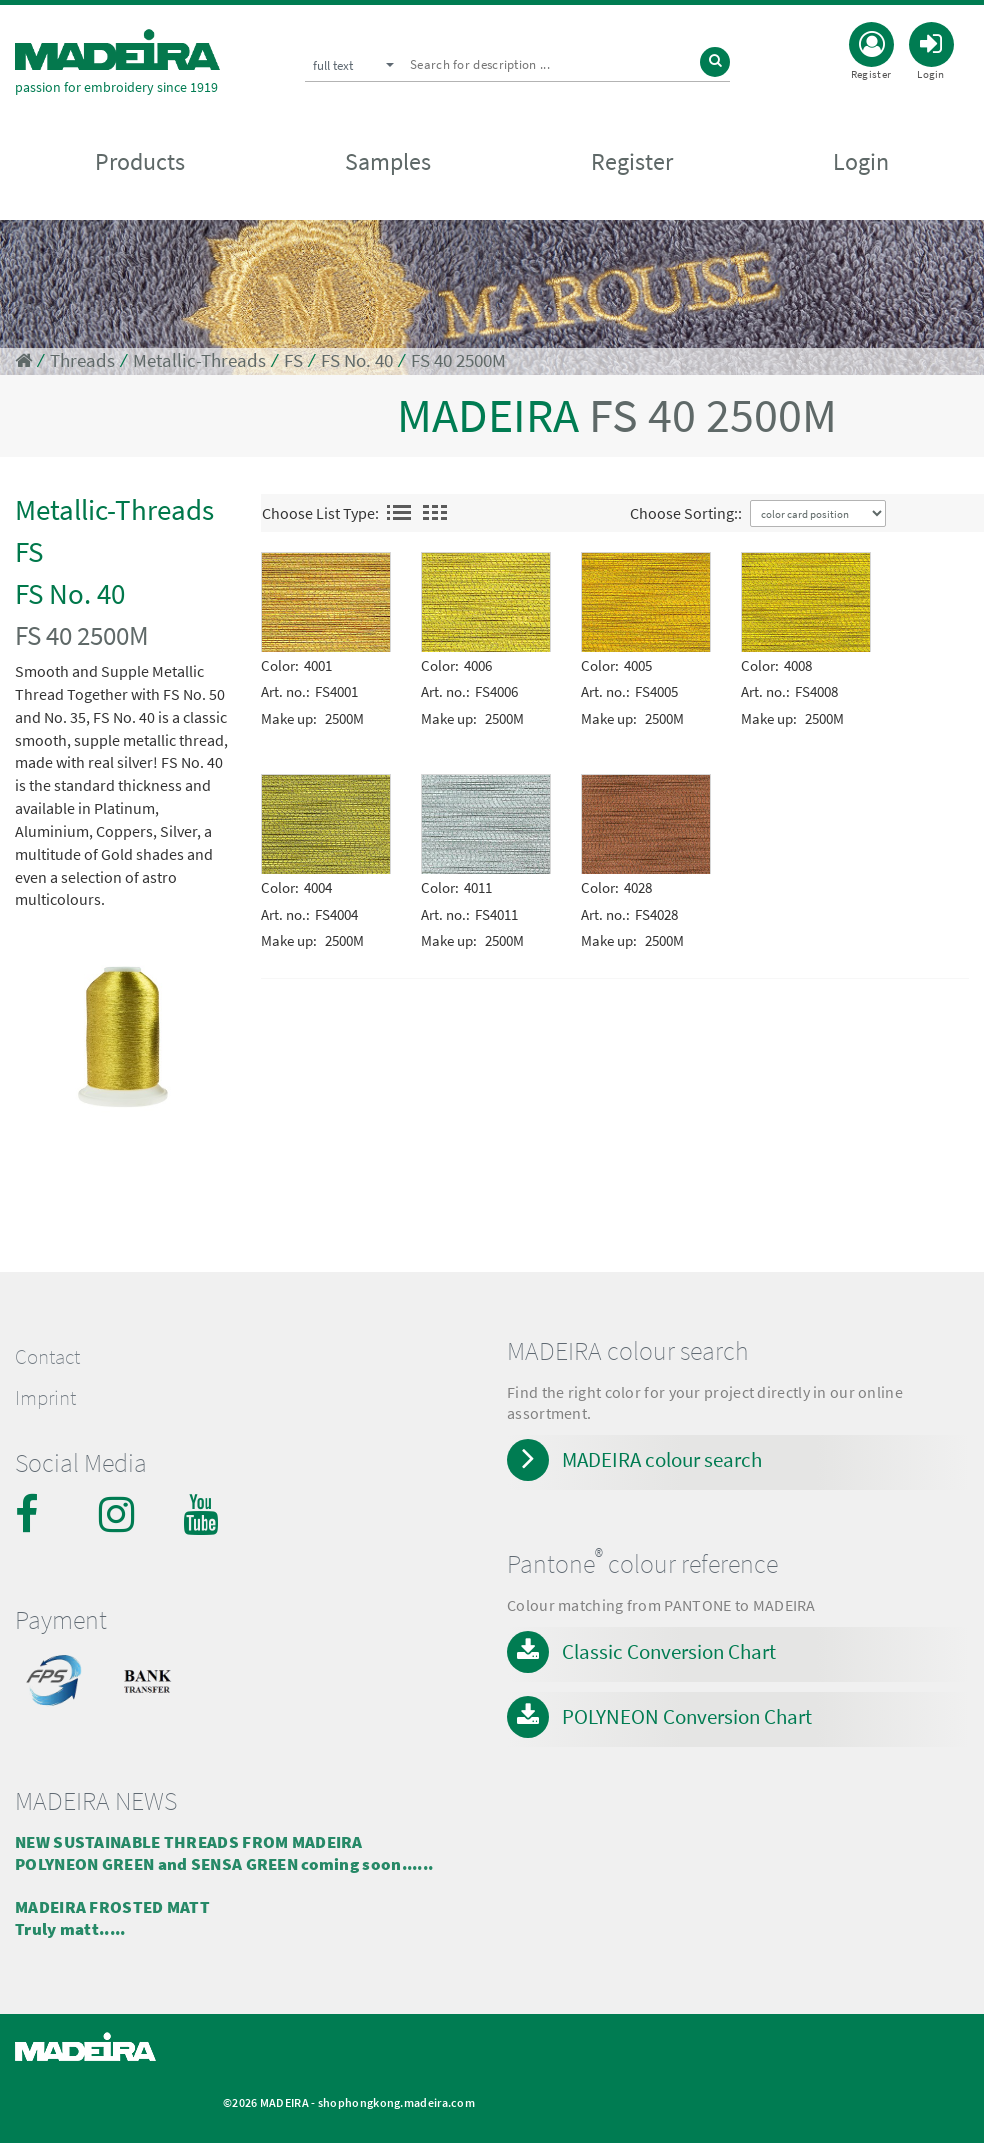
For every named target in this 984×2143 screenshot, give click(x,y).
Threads (82, 360)
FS (293, 360)
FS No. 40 (357, 360)
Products (140, 161)
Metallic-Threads (199, 360)
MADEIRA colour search (662, 1459)
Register (632, 161)
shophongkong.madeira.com (396, 2102)
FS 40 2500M (458, 360)
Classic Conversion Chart (669, 1651)
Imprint (45, 1398)
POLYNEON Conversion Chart (687, 1716)
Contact (47, 1357)
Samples (388, 161)
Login (861, 161)
